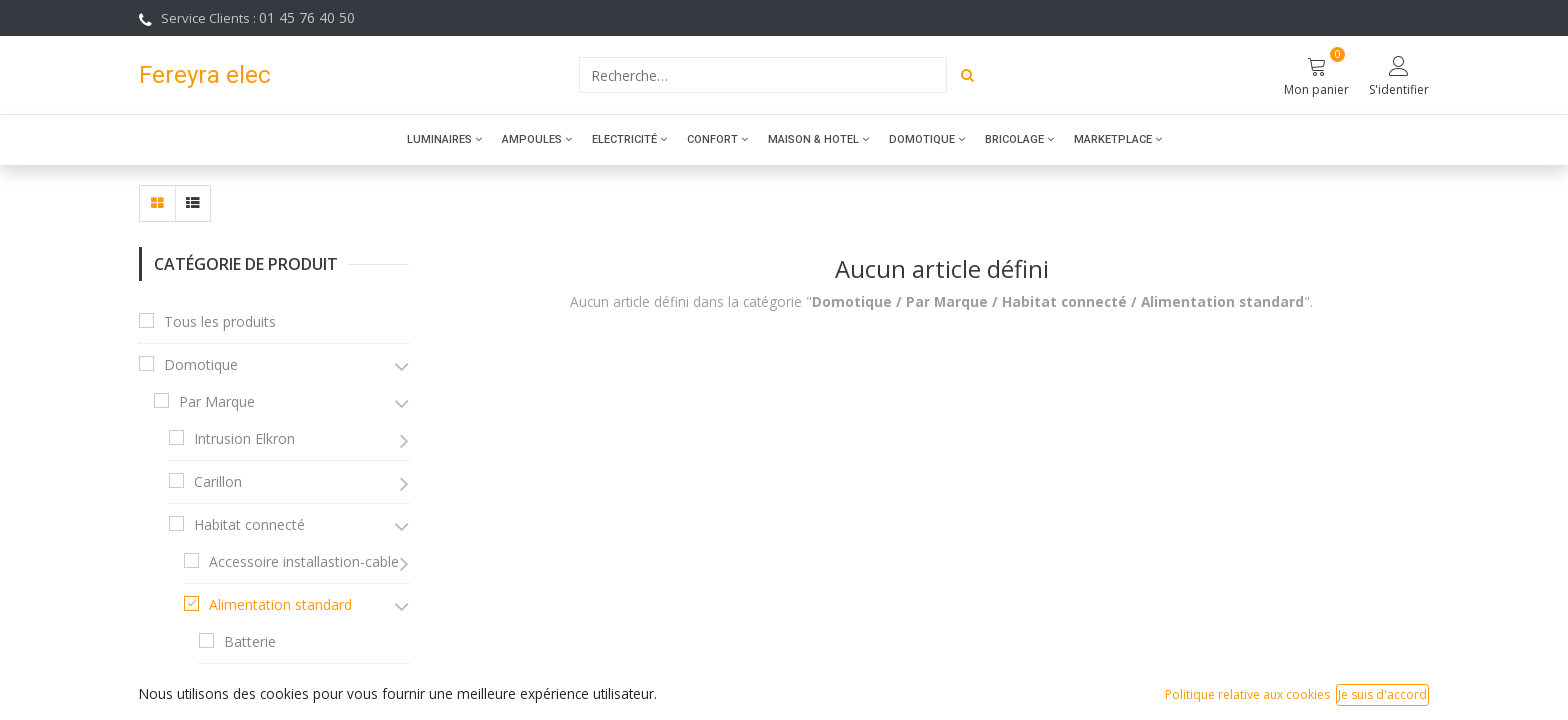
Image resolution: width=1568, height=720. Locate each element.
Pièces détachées (280, 684)
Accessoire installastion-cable (304, 561)
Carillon (218, 481)
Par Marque (217, 401)
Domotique (201, 364)
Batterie (250, 641)
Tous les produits (220, 321)
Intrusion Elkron (244, 438)
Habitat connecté (249, 524)
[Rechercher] (967, 75)
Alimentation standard (280, 604)
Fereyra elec (205, 74)
